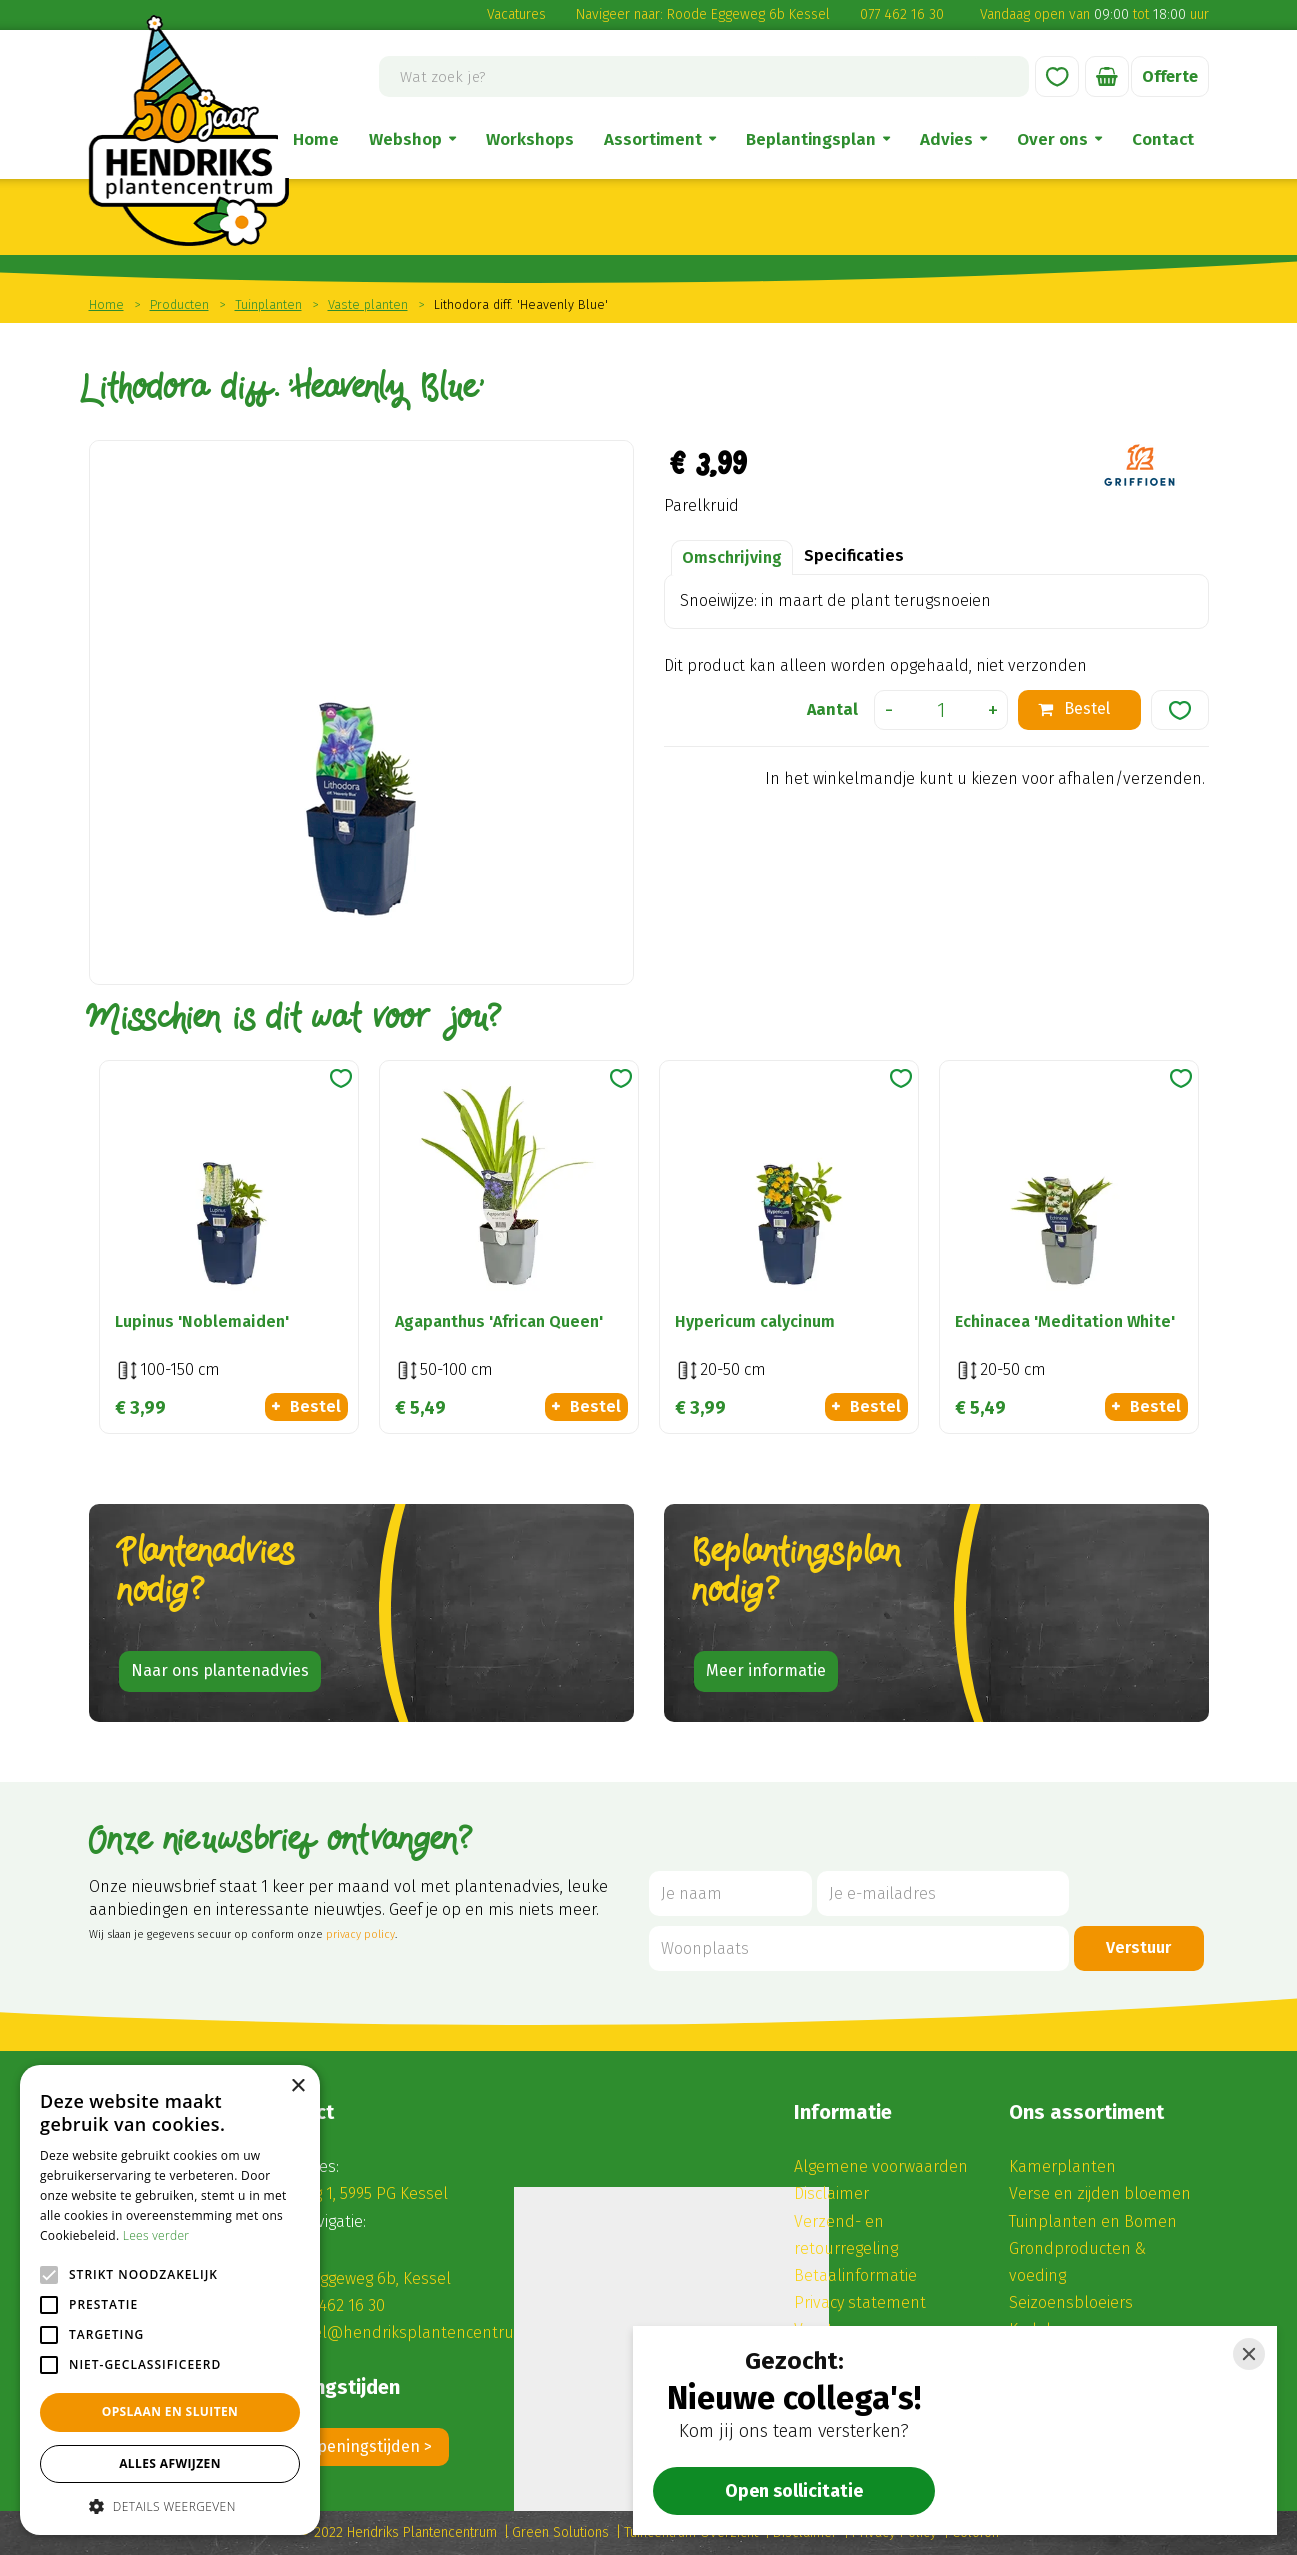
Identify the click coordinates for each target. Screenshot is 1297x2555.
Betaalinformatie (855, 2275)
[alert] (170, 2300)
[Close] (1249, 2354)
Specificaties (854, 555)
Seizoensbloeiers (1071, 2302)
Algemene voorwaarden (881, 2166)
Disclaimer (831, 2193)
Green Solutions (560, 2532)
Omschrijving (732, 557)
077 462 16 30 (902, 14)
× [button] (297, 2086)
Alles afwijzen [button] (170, 2463)
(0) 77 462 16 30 (331, 2305)
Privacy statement (860, 2302)
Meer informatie (766, 1670)
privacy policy (360, 1934)
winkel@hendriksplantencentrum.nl (414, 2332)
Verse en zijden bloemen (1100, 2193)
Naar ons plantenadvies (220, 1670)
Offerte (1170, 76)
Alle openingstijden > (355, 2446)
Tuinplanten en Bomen (1093, 2221)
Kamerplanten (1062, 2166)
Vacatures (516, 14)
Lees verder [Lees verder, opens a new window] (156, 2235)
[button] (170, 2505)
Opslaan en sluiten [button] (170, 2411)
